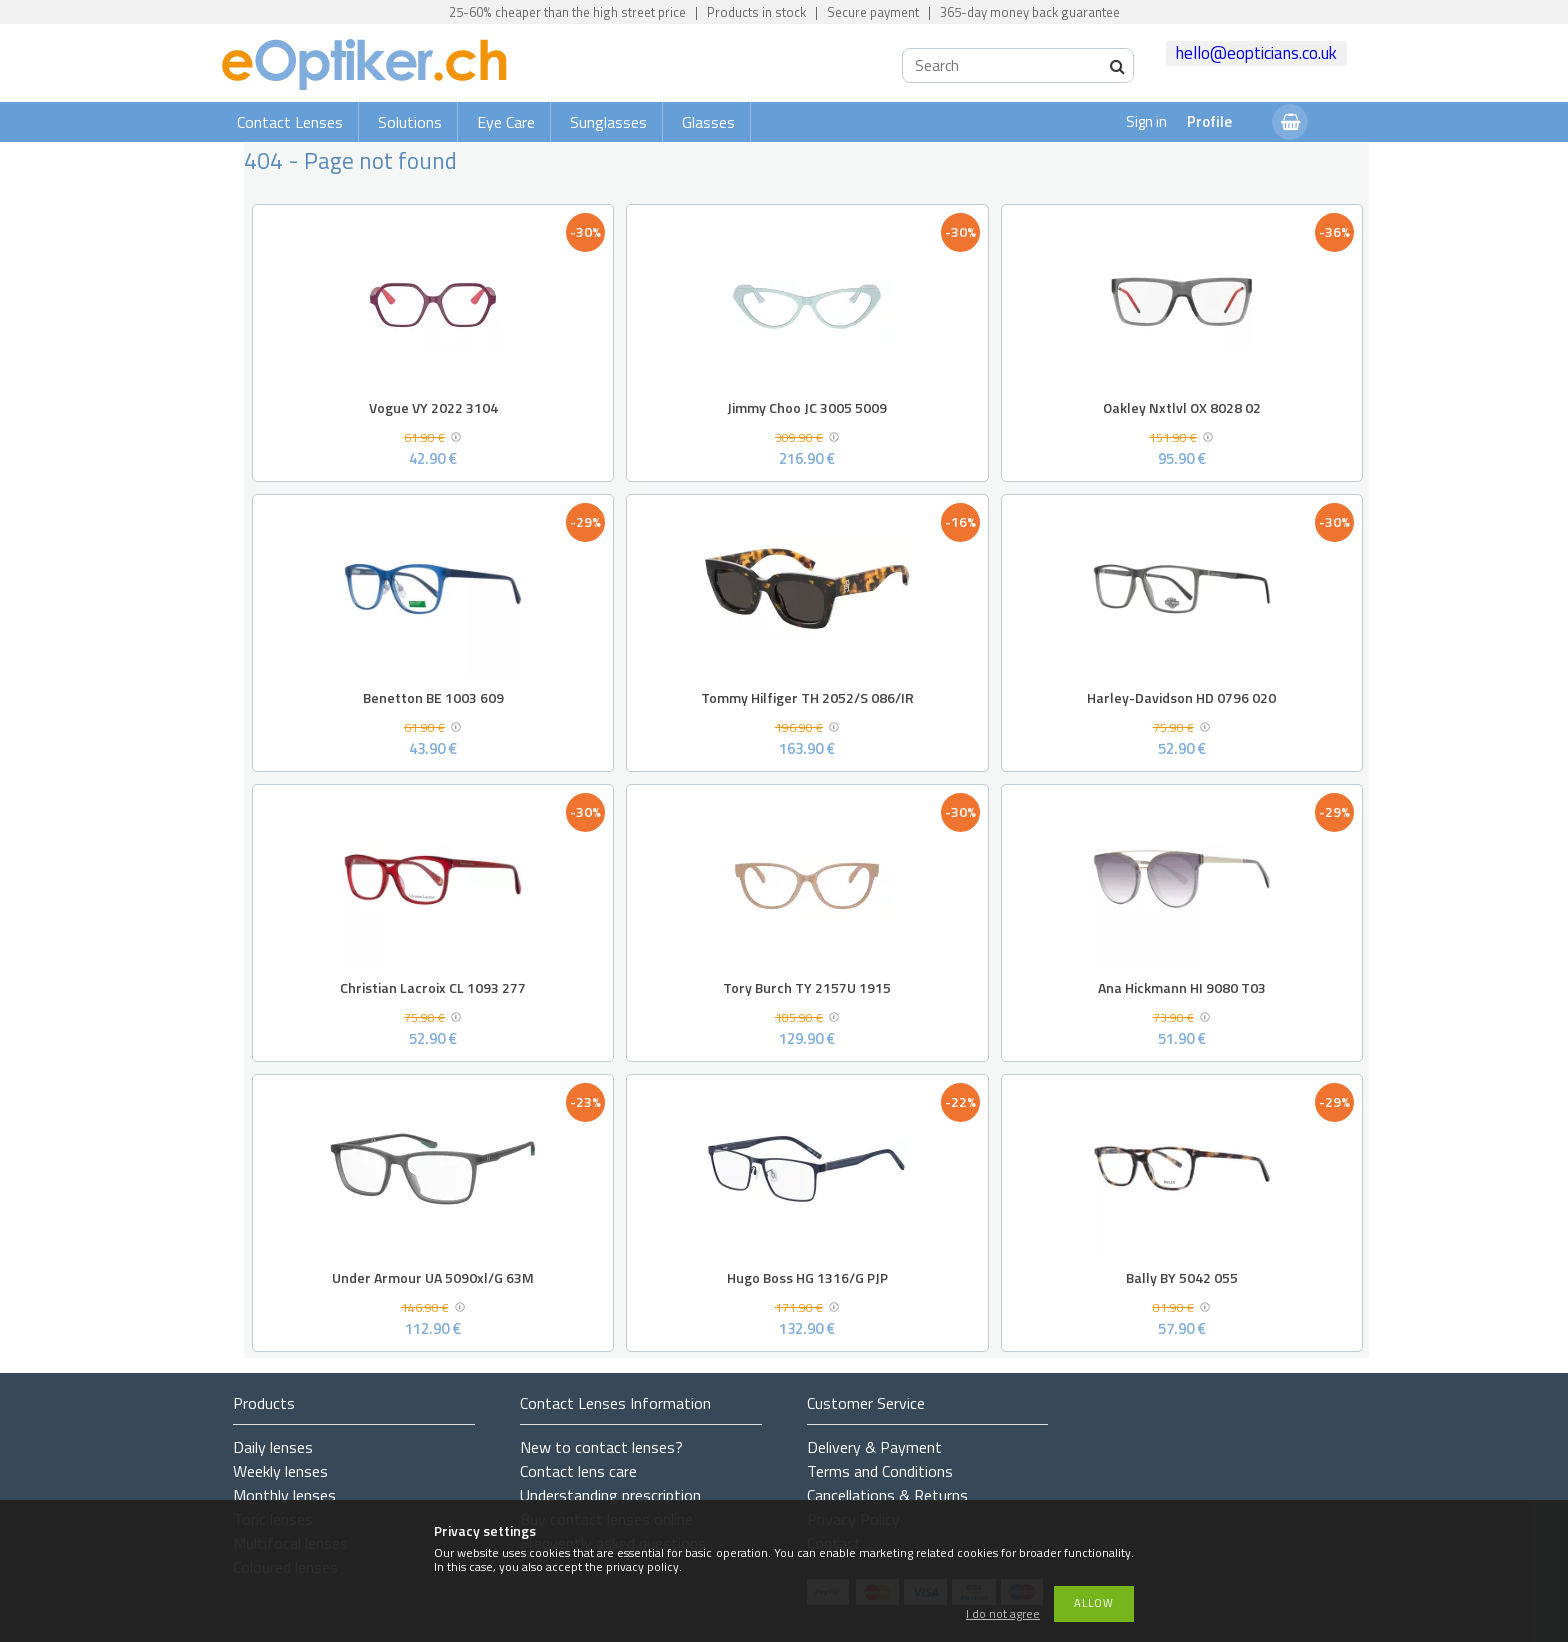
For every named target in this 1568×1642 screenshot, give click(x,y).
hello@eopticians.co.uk (1256, 53)
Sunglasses (608, 122)
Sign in (1146, 121)
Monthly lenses (284, 1495)
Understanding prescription (610, 1495)
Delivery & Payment (874, 1447)
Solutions (410, 122)
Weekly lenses (280, 1471)
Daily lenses (273, 1447)
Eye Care (506, 122)
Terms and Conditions (880, 1471)
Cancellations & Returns (887, 1495)
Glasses (708, 122)
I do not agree (1003, 1614)
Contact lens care (578, 1471)
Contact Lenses (290, 122)
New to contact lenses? (601, 1447)
